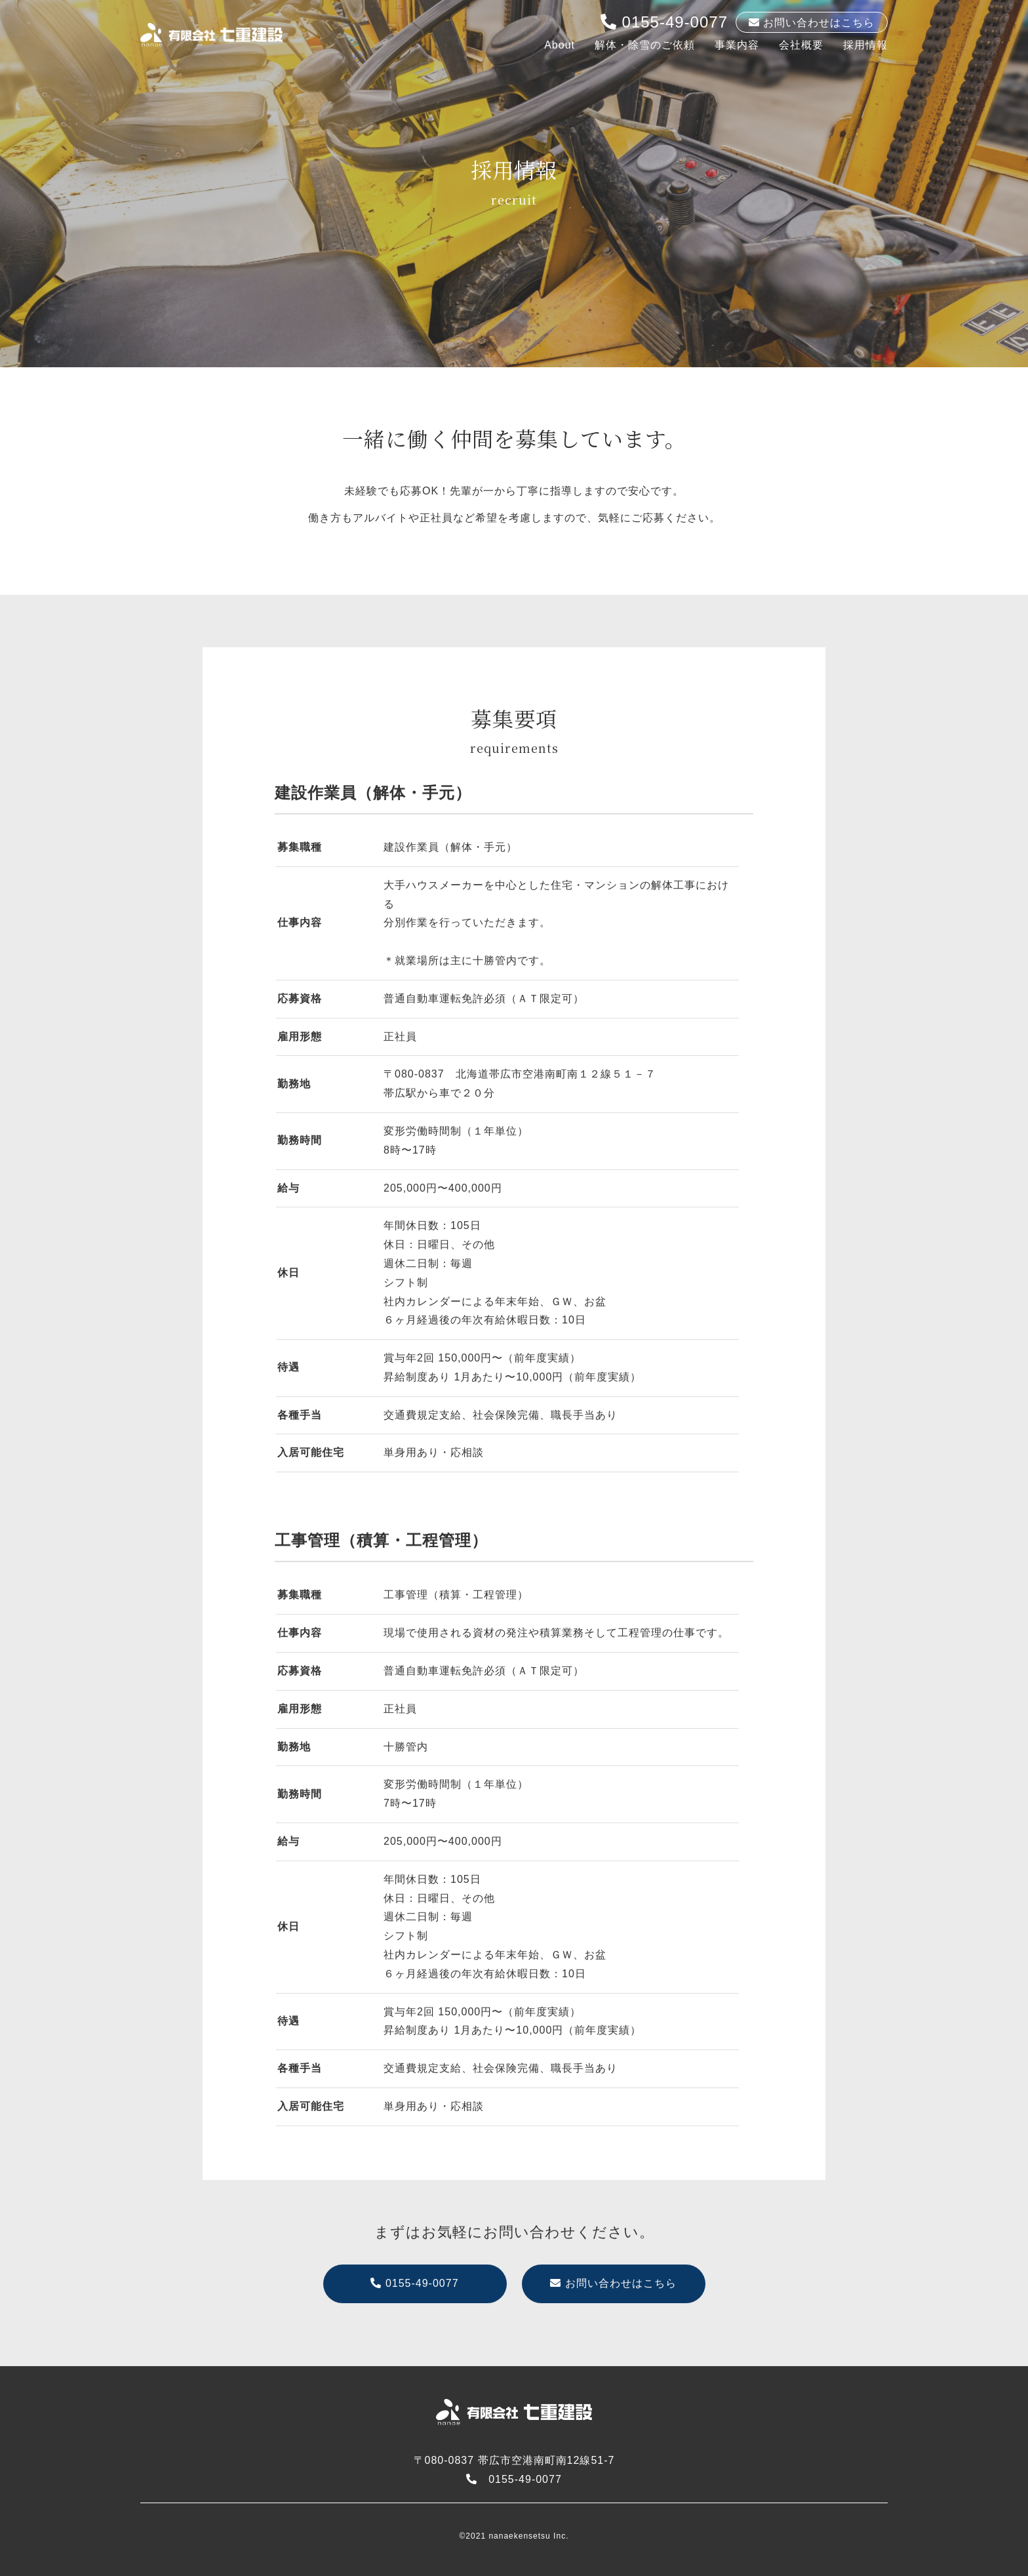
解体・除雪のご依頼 (645, 44)
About (559, 44)
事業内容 (737, 44)
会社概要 (801, 44)
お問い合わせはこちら (613, 2295)
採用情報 (865, 44)
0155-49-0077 (664, 22)
